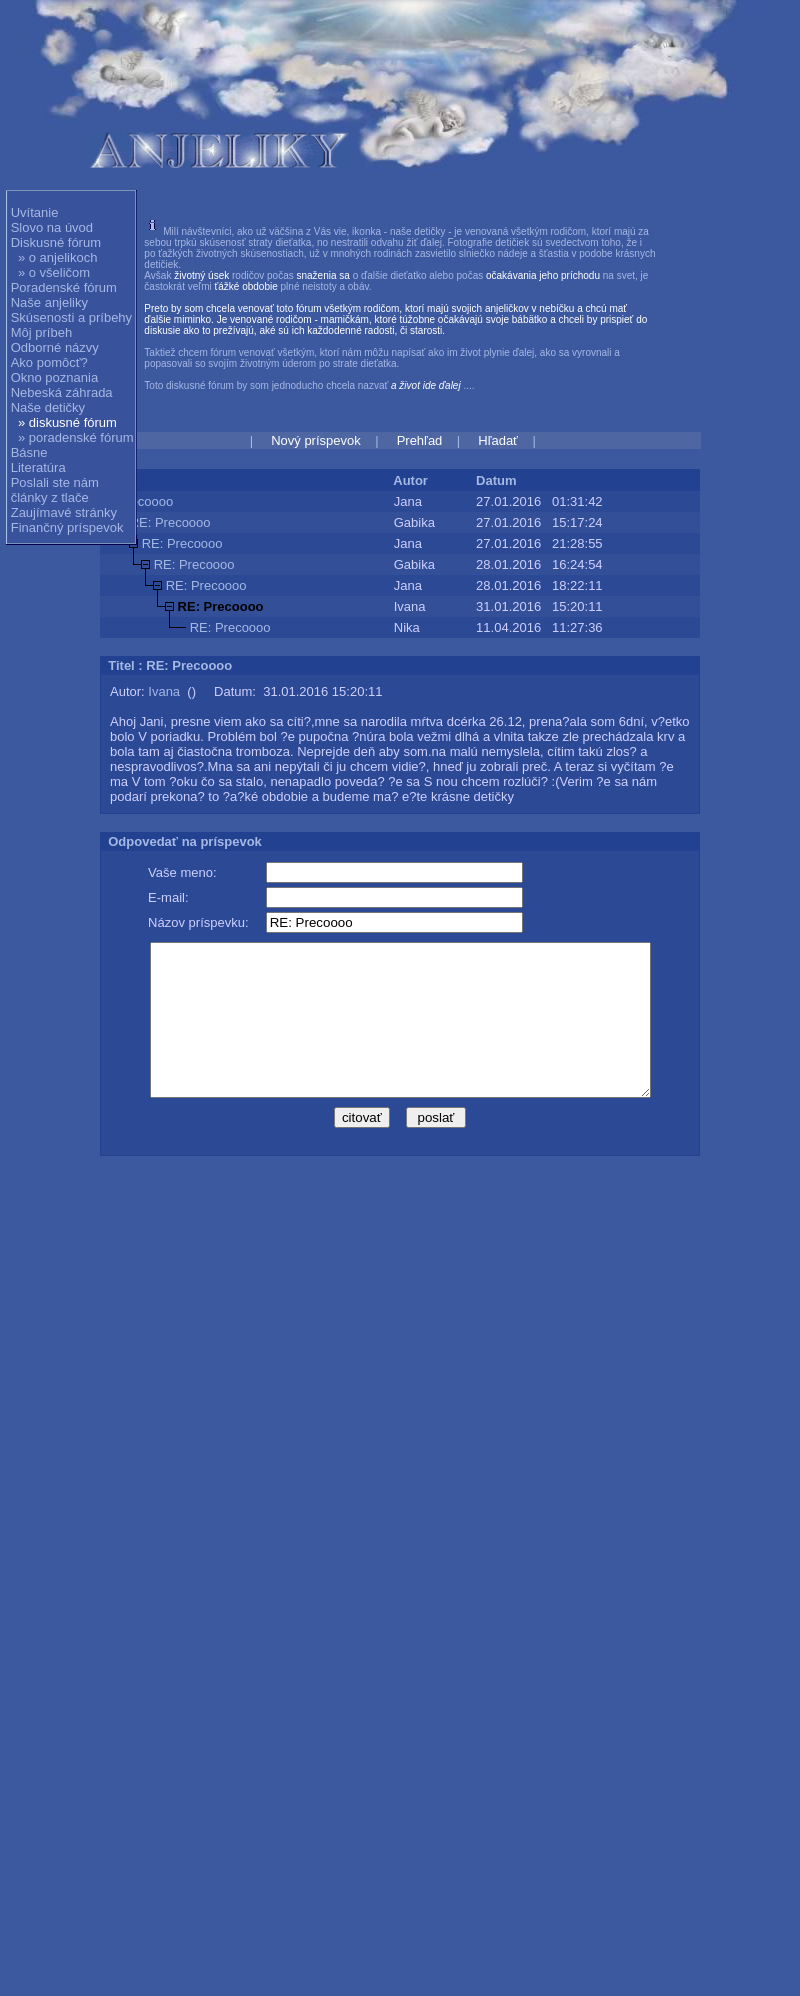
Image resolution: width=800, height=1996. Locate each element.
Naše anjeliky (49, 302)
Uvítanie (35, 212)
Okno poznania (54, 377)
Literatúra (38, 467)
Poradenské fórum (64, 287)
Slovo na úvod (52, 227)
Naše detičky (48, 407)
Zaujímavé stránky (64, 512)
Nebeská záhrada (62, 392)
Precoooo (146, 501)
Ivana (164, 691)
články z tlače (50, 497)
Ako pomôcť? (49, 362)
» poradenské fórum (76, 437)
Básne (29, 452)
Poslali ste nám (55, 482)
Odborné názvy (55, 347)
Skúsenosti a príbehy (71, 317)
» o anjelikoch (58, 257)
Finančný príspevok (67, 527)
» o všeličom (54, 272)
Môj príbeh (41, 332)
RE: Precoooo (170, 522)
